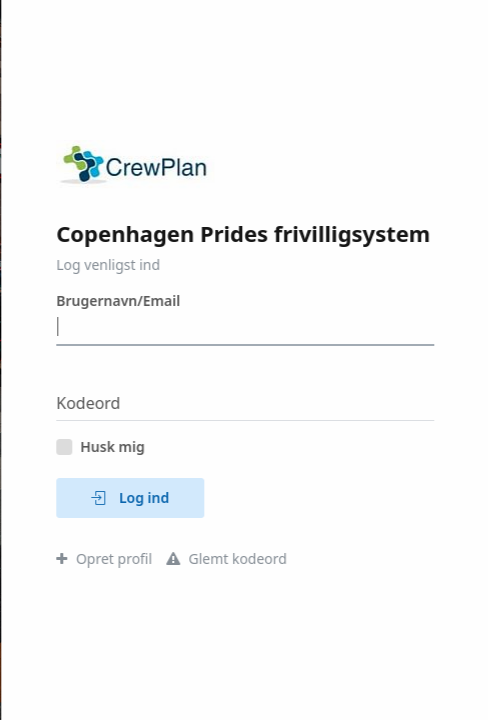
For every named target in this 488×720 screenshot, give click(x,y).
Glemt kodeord (228, 558)
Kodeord (90, 403)
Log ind (132, 497)
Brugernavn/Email (120, 300)
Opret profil (106, 558)
